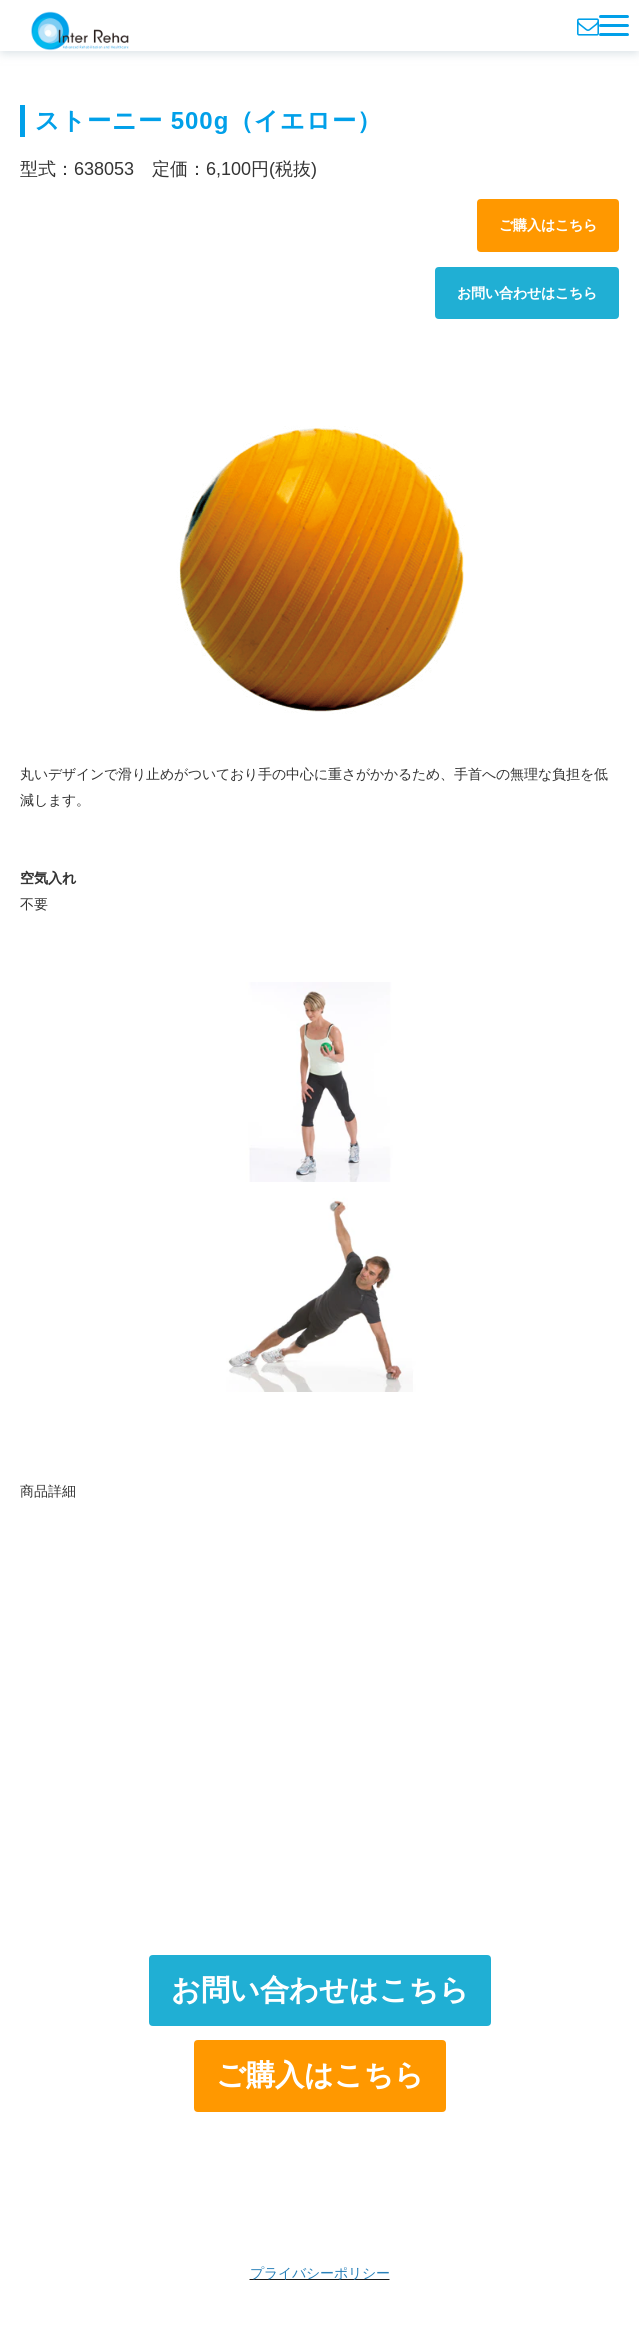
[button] (614, 25)
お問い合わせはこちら (527, 293)
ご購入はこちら (548, 225)
